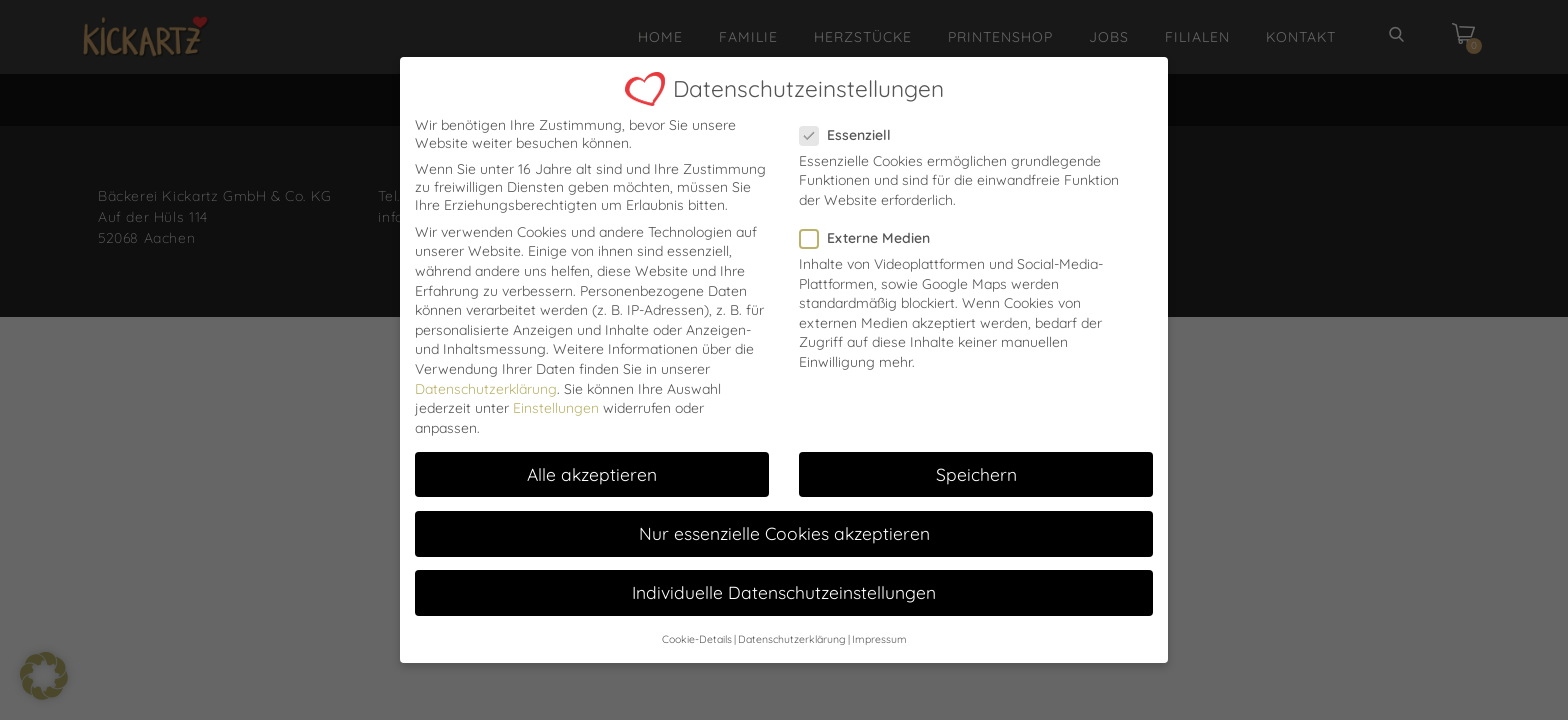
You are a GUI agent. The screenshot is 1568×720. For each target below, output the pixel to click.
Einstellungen (556, 396)
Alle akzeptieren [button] (592, 461)
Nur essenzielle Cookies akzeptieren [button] (784, 521)
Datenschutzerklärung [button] (792, 627)
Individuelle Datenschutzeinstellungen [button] (784, 580)
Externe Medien (871, 226)
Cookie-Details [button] (697, 627)
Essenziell (851, 122)
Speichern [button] (976, 461)
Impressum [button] (879, 627)
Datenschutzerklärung (486, 376)
